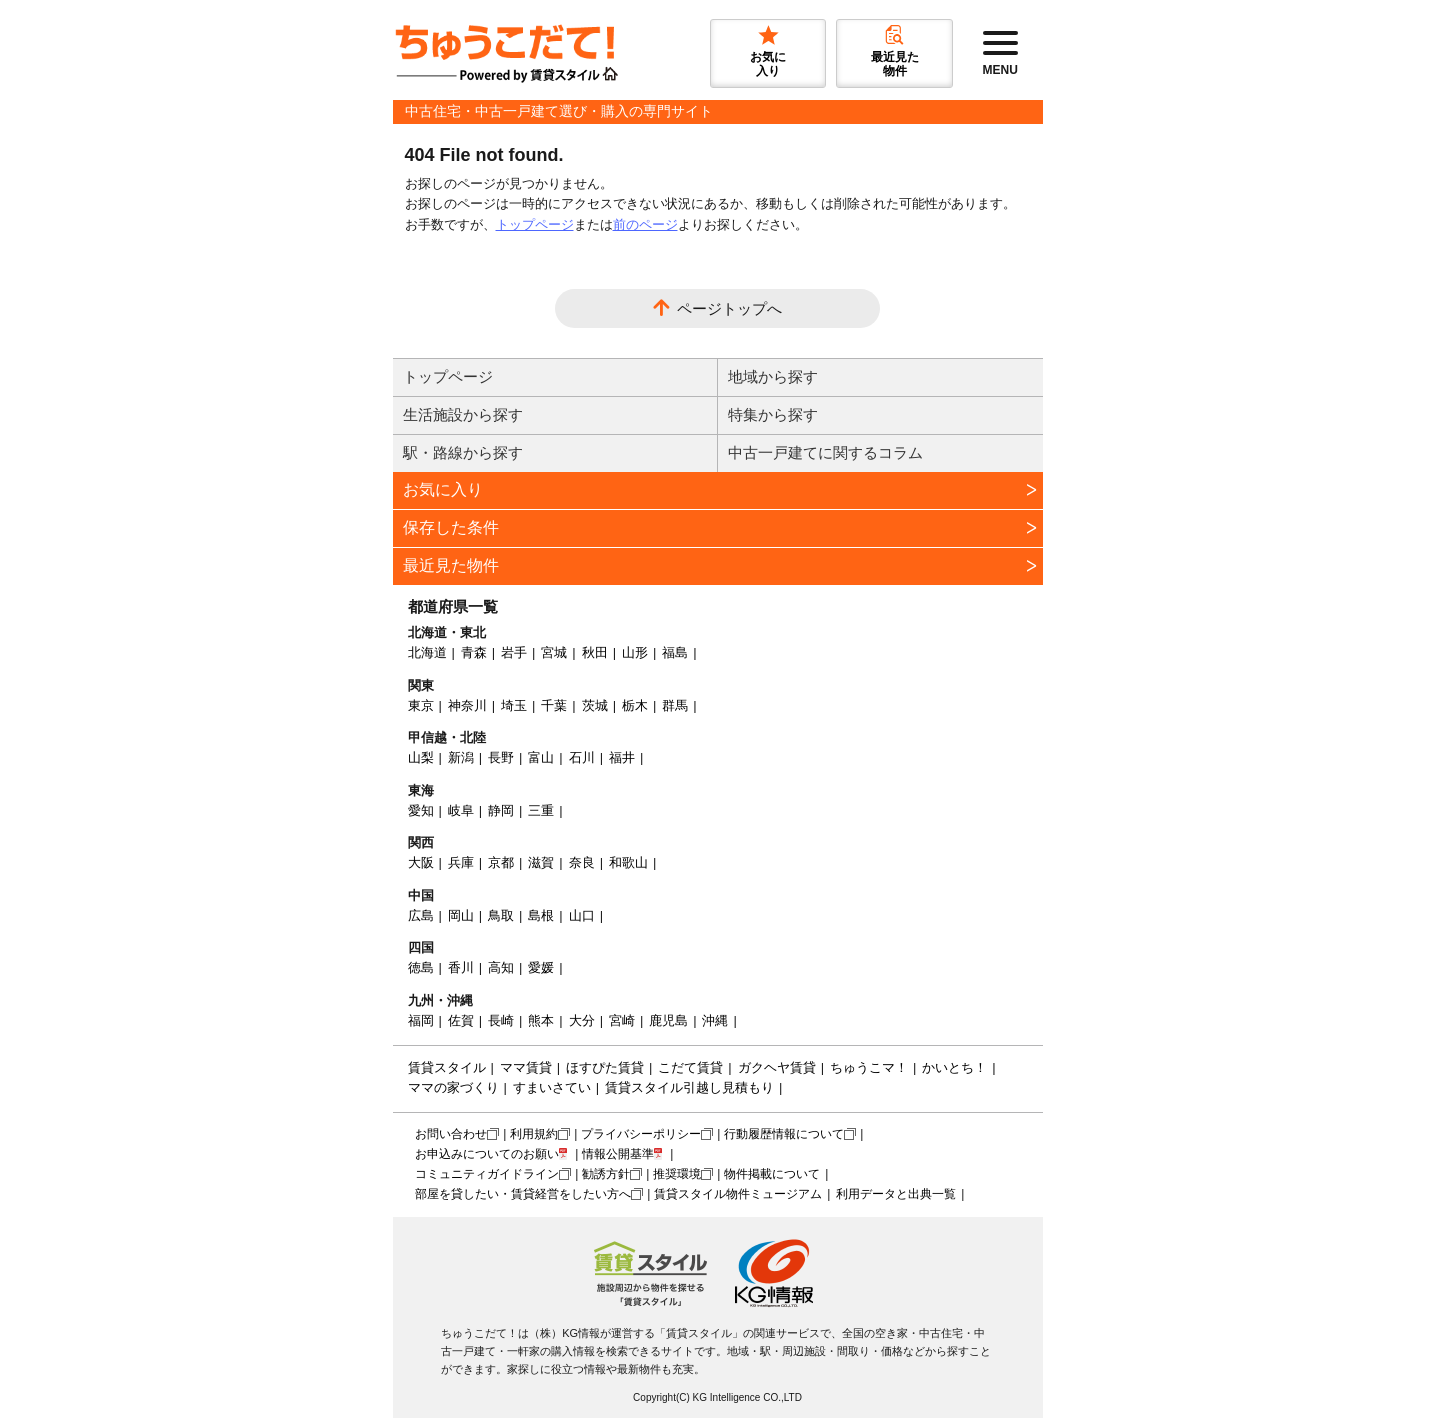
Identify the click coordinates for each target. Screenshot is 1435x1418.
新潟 (461, 757)
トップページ (535, 224)
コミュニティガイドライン (487, 1174)
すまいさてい (552, 1087)
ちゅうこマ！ (869, 1067)
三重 (541, 810)
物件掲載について (772, 1174)
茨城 (595, 705)
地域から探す (773, 376)
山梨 (421, 757)
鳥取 (501, 915)
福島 (675, 652)
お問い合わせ (451, 1134)
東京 (421, 705)
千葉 (554, 705)
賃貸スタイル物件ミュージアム (738, 1194)
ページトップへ (729, 308)
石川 (582, 757)
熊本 (541, 1020)
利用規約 (534, 1134)
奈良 (582, 862)
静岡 (501, 810)
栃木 (635, 705)
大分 (582, 1020)
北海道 (427, 652)
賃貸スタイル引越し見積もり (689, 1087)
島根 (541, 915)
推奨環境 (677, 1174)
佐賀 (461, 1020)
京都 (501, 862)
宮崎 (622, 1020)
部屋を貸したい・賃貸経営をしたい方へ (523, 1194)
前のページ (645, 224)
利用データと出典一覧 (896, 1194)
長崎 (501, 1020)
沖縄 (715, 1020)
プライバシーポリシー (641, 1134)
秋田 (595, 652)
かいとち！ (954, 1067)
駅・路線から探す (463, 452)
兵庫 (461, 862)
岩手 (514, 652)
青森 (474, 652)
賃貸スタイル (447, 1067)
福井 (622, 757)
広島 (421, 915)
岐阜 (461, 810)
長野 (501, 757)
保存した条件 (451, 527)
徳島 (421, 967)
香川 (461, 967)
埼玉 (514, 705)
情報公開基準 (618, 1154)
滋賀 (541, 862)
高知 (501, 967)
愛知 (421, 810)
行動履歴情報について (784, 1134)
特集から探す (773, 414)
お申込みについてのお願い (487, 1154)
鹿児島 (668, 1020)
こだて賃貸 (690, 1067)
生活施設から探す (463, 414)
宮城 (554, 652)
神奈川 (467, 705)
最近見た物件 (451, 565)
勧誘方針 (606, 1174)
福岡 (421, 1020)
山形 (635, 652)
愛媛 (541, 967)
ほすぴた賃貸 (605, 1067)
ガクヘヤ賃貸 (777, 1067)
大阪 (421, 862)
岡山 (461, 915)
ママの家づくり (453, 1087)
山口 (582, 915)
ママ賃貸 (526, 1067)
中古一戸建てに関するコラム (825, 452)
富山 (541, 757)
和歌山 (628, 862)
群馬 (675, 705)
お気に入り (443, 489)
